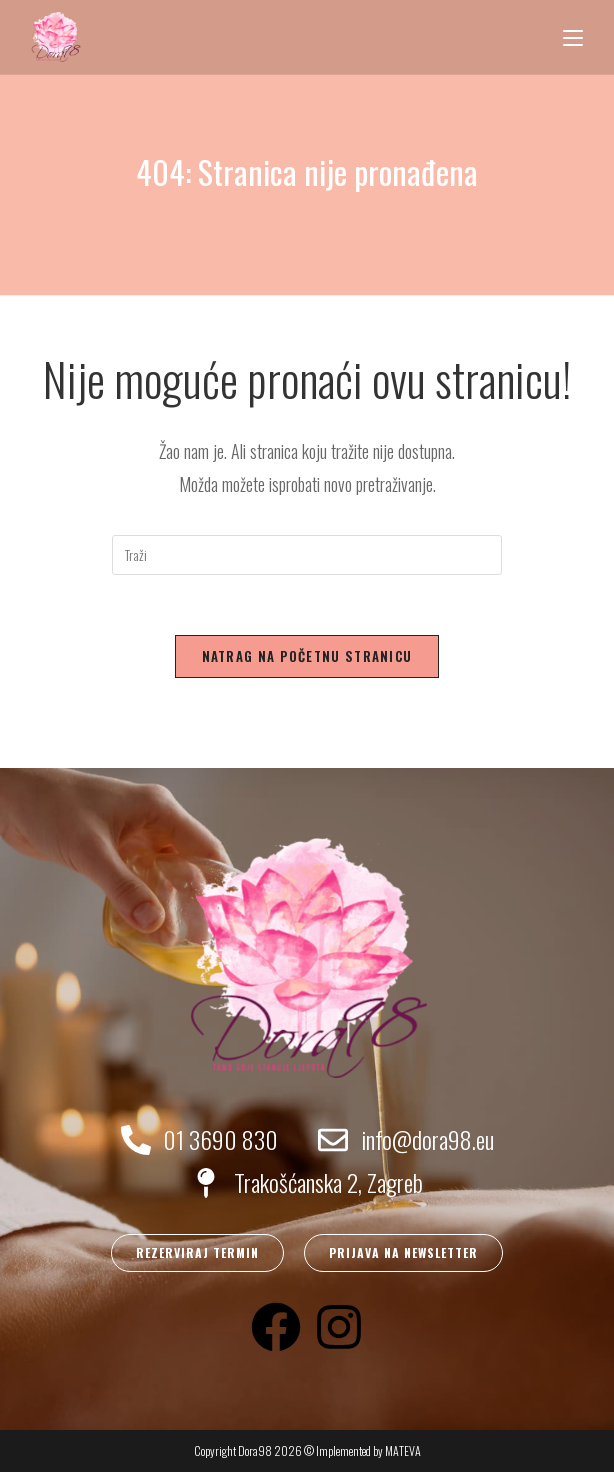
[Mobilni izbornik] (573, 37)
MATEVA (403, 1450)
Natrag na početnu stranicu (307, 656)
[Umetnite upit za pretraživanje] (307, 555)
